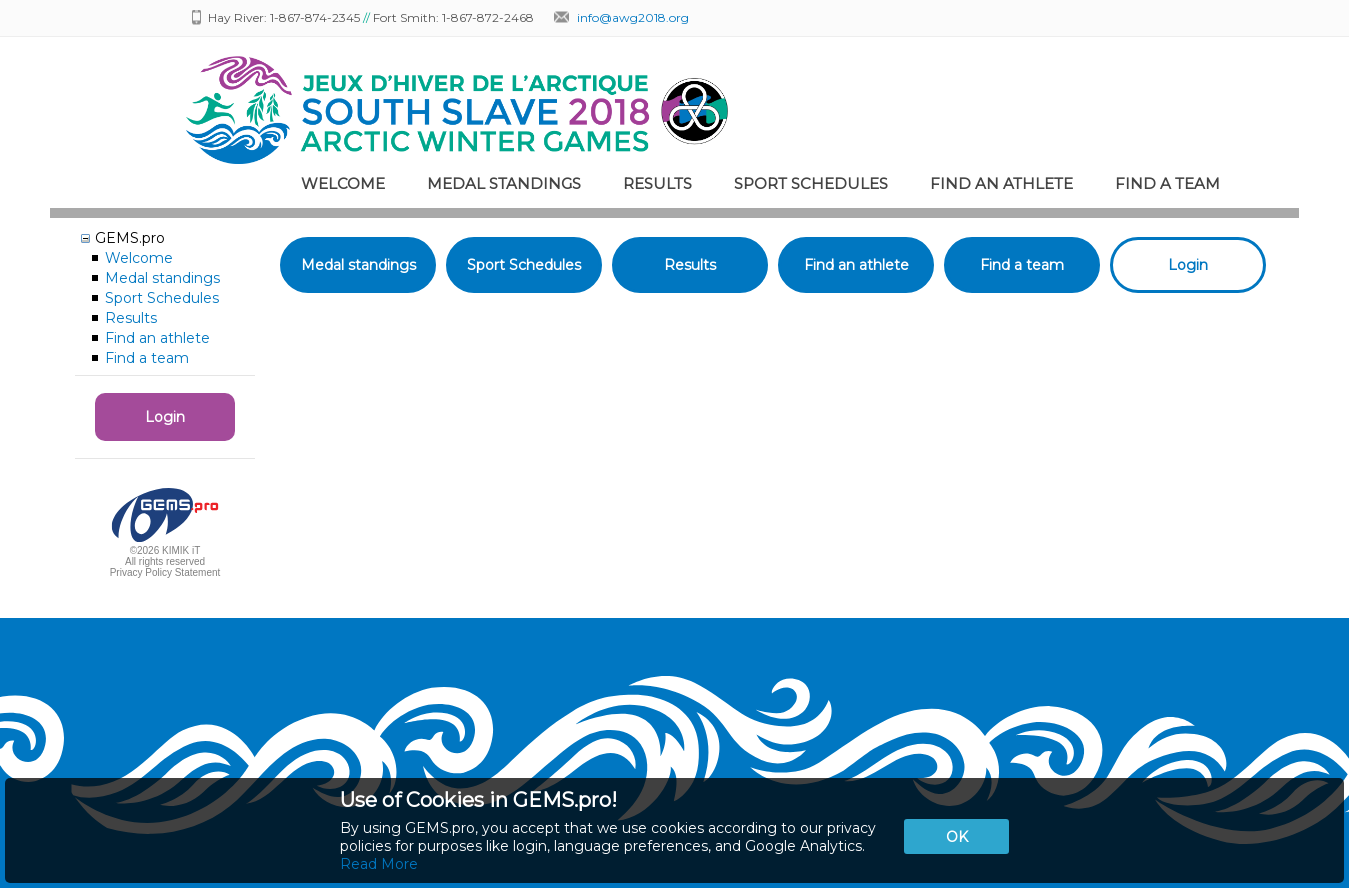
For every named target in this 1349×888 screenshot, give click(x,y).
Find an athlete (1001, 183)
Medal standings (504, 183)
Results (657, 183)
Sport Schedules (811, 183)
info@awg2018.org (633, 17)
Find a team (1167, 183)
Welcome (343, 183)
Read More (379, 864)
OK (957, 837)
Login (165, 417)
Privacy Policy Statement (165, 572)
